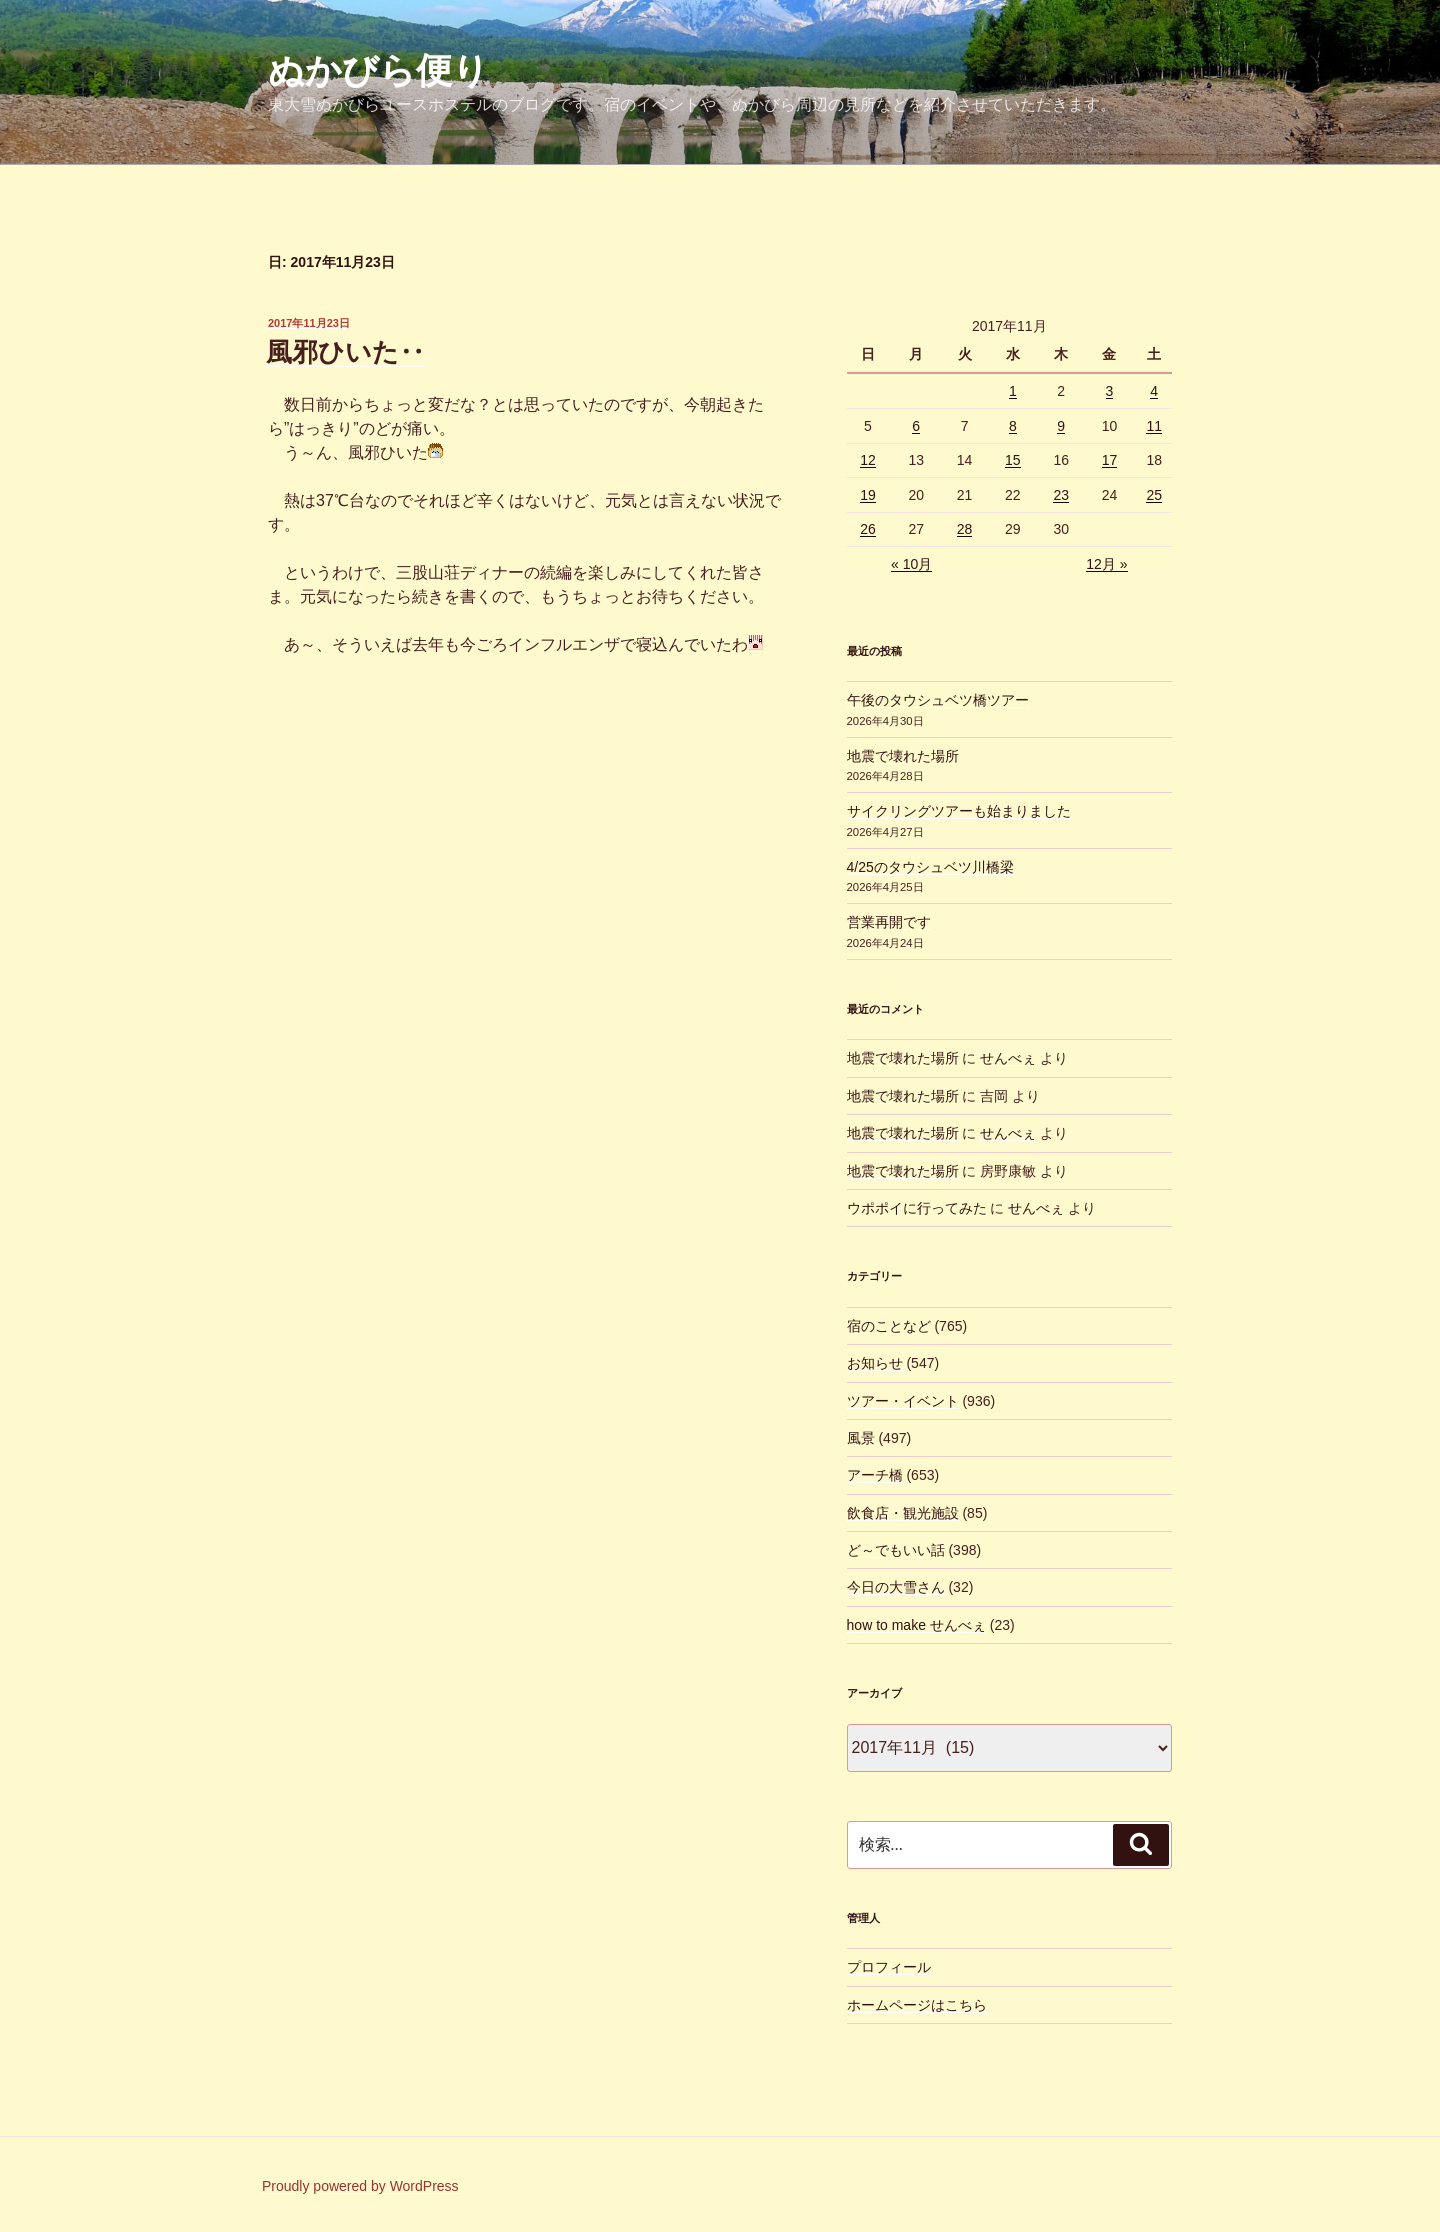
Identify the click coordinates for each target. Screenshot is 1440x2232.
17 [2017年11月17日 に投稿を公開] (1110, 460)
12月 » (1106, 564)
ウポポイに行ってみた (917, 1208)
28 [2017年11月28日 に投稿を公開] (965, 529)
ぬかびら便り (378, 70)
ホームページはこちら (917, 2005)
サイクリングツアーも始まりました (959, 811)
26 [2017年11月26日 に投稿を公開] (868, 529)
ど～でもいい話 (896, 1550)
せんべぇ (1008, 1058)
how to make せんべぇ (916, 1625)
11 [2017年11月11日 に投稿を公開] (1154, 426)
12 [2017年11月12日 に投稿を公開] (868, 460)
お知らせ (875, 1363)
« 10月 (911, 564)
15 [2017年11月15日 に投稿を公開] (1013, 460)
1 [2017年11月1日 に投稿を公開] (1013, 391)
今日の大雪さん (896, 1587)
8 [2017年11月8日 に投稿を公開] (1013, 426)
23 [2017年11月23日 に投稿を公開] (1061, 495)
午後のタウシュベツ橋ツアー (938, 700)
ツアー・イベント (903, 1401)
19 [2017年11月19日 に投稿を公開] (868, 495)
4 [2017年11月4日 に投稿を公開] (1154, 391)
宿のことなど (889, 1326)
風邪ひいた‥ (345, 352)
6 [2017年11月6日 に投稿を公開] (916, 426)
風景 (861, 1438)
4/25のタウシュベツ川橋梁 (930, 867)
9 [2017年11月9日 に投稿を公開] (1061, 426)
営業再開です (889, 922)
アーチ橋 (875, 1475)
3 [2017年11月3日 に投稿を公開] (1110, 391)
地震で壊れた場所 (903, 756)
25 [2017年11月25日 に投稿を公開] (1154, 495)
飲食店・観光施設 (903, 1513)
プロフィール (889, 1967)
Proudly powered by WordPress (360, 2186)
